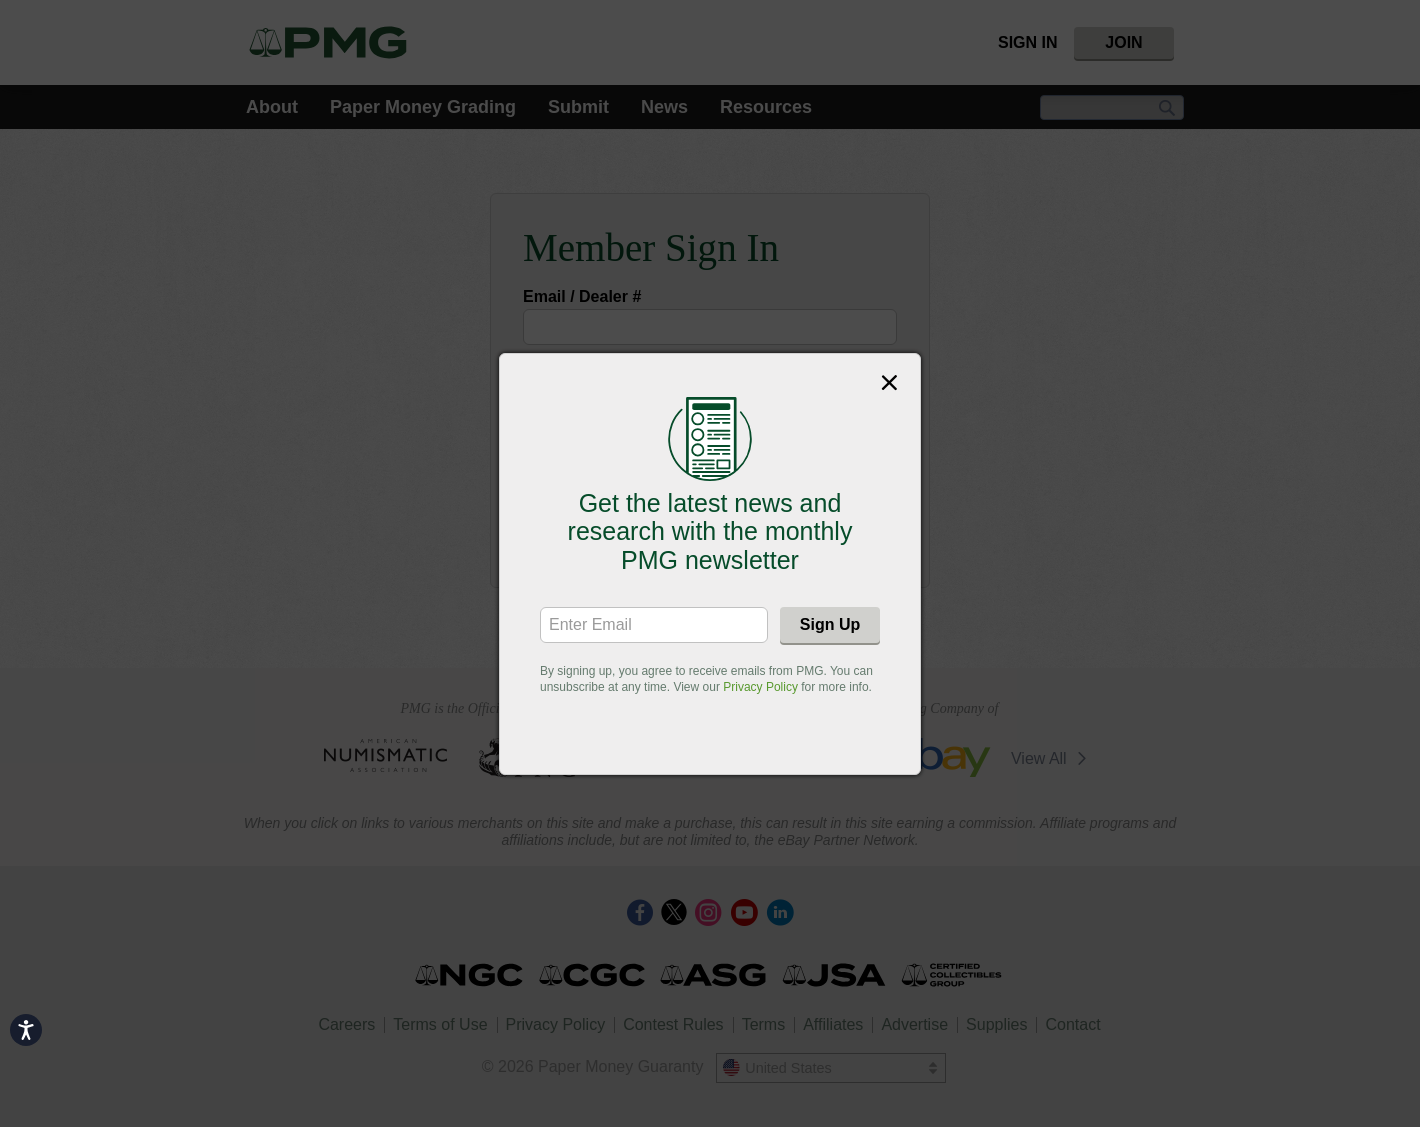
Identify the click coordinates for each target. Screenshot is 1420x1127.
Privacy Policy (760, 687)
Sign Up (830, 624)
